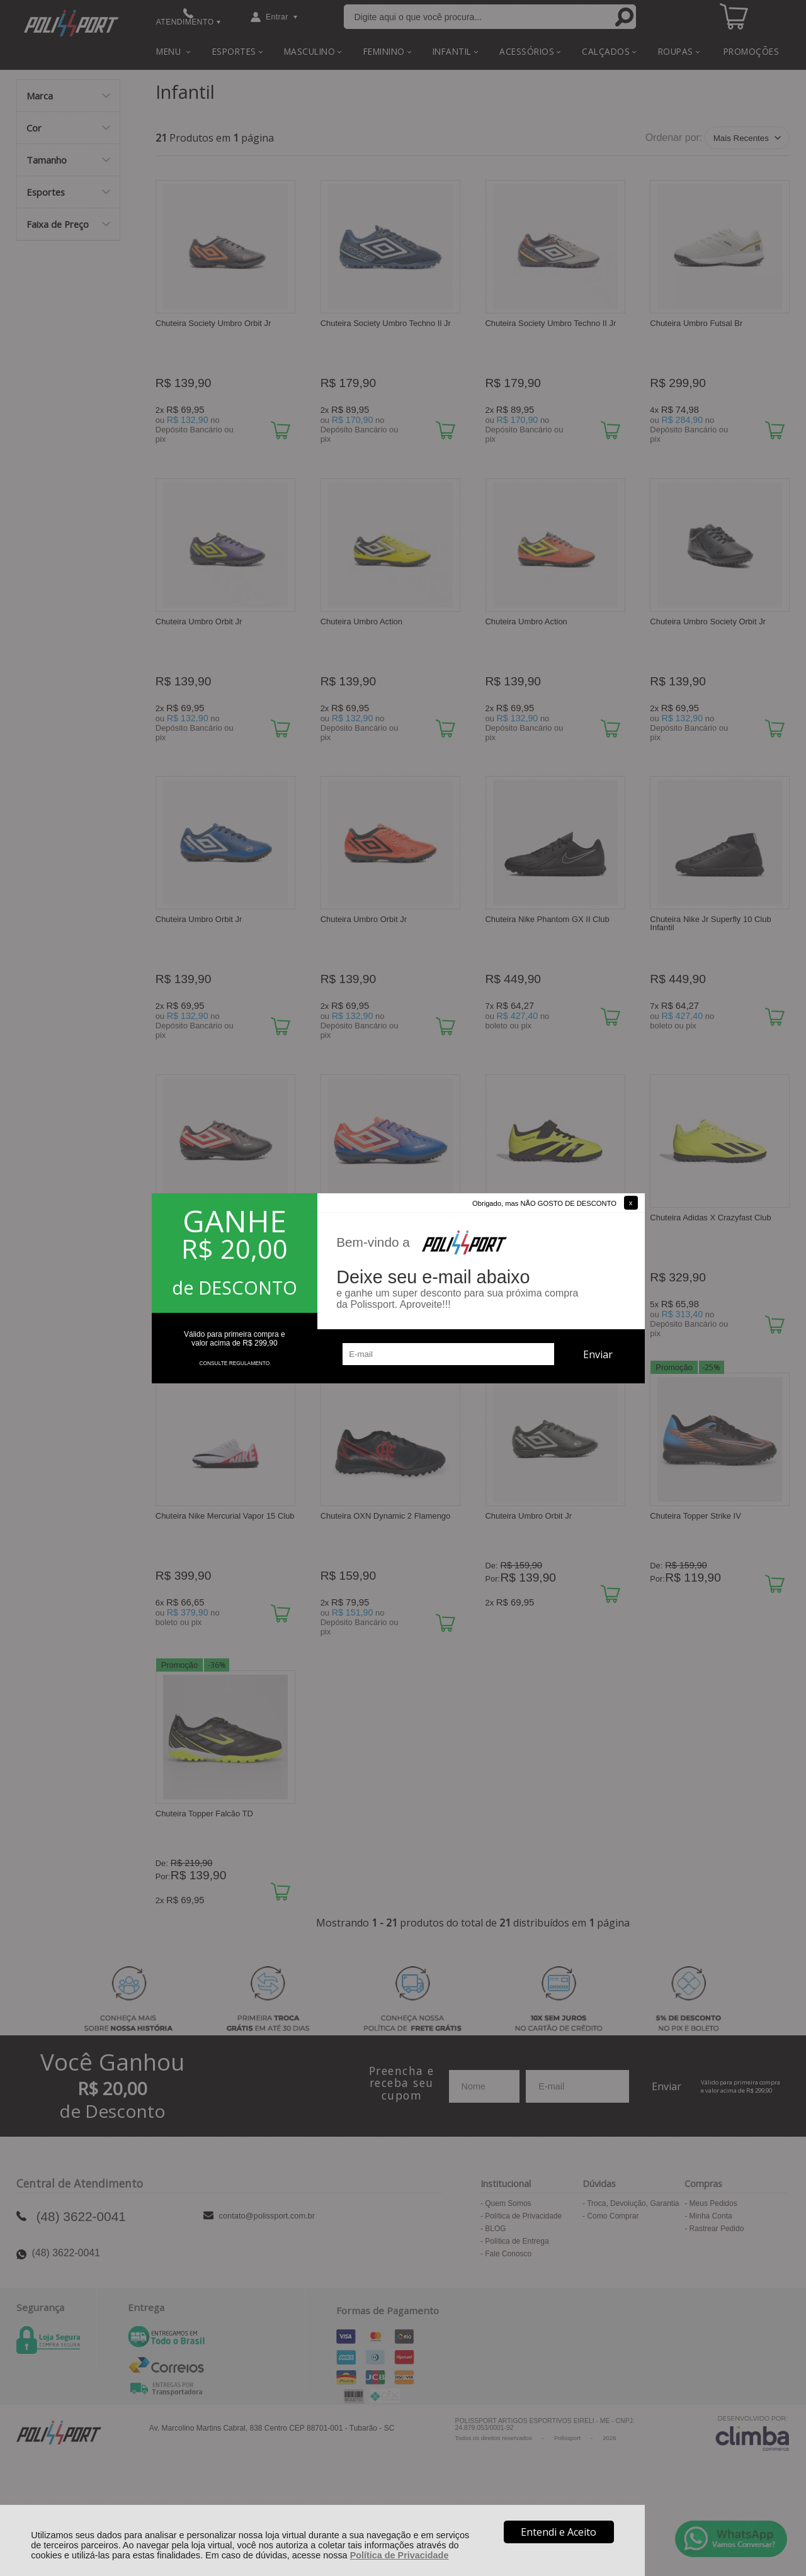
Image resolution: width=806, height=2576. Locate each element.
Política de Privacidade (399, 2555)
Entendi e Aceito (558, 2532)
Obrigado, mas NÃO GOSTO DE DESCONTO (544, 1203)
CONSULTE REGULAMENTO (234, 1363)
